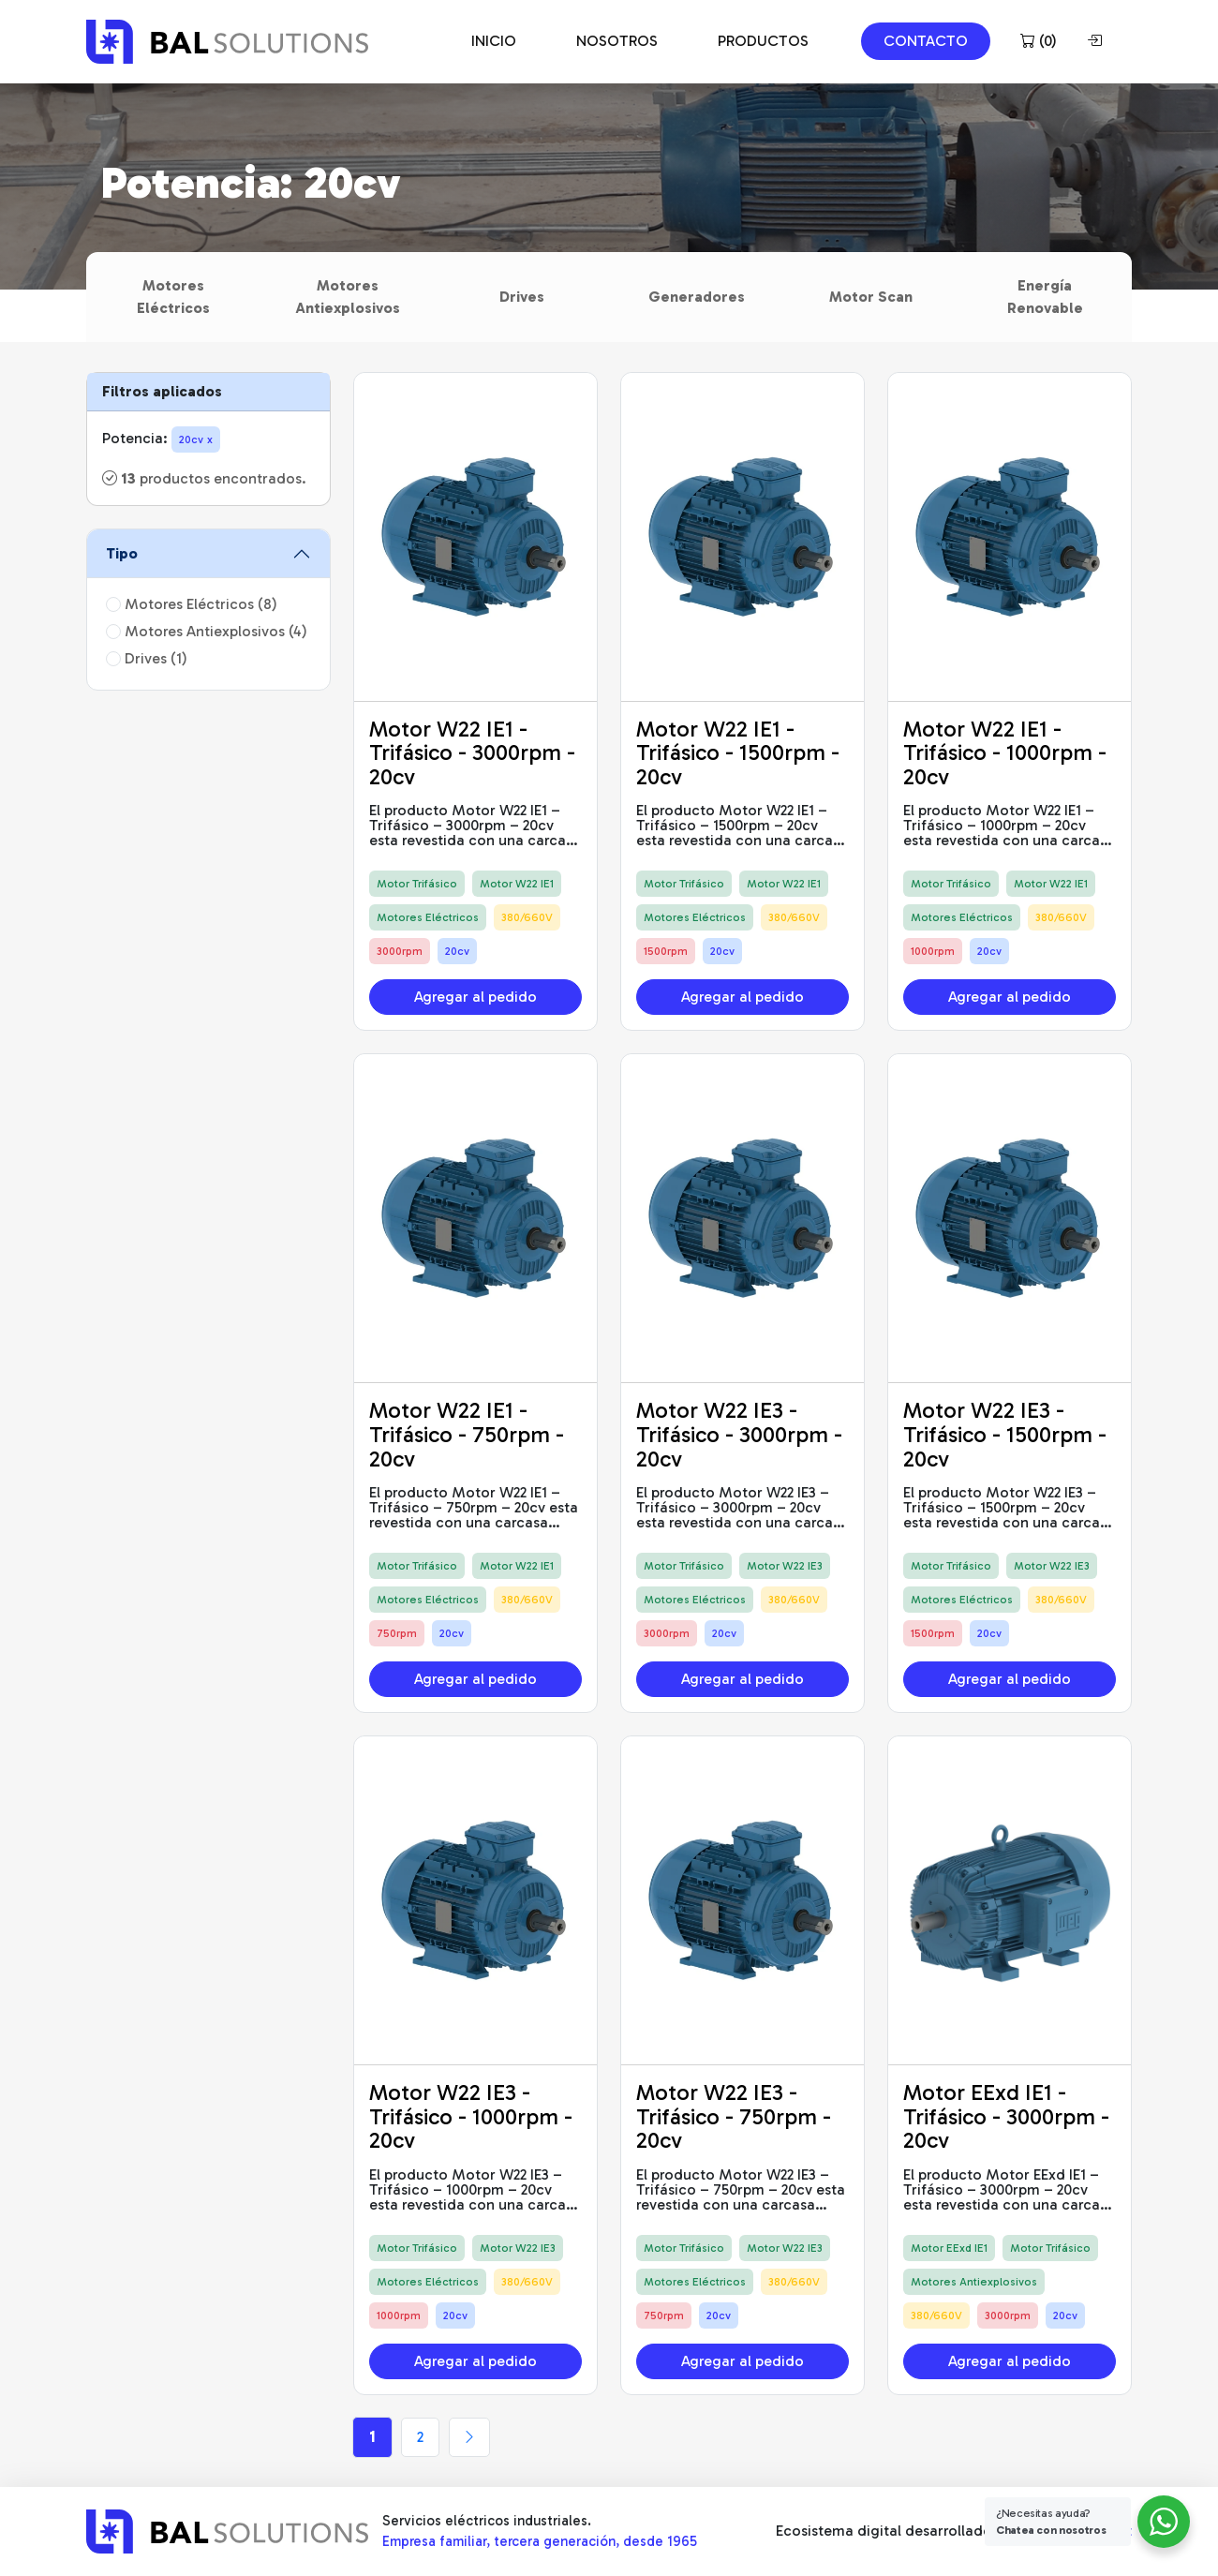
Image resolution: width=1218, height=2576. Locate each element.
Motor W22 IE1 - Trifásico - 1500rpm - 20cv (737, 752)
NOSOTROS (617, 41)
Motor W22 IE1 (517, 883)
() (1038, 41)
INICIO (493, 41)
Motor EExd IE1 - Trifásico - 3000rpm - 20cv (1006, 2115)
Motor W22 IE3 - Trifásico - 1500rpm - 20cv (1005, 1433)
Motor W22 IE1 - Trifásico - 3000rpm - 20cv (472, 752)
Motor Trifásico (417, 883)
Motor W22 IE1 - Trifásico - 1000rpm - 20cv (1005, 752)
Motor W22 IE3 (785, 1565)
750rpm (397, 1633)
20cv (457, 951)
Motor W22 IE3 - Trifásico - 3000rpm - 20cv (739, 1433)
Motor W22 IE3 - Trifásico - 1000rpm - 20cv (470, 2115)
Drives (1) (146, 658)
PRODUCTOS (763, 41)
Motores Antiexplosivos (347, 296)
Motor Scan (871, 296)
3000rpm (400, 951)
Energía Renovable (1045, 296)
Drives (521, 296)
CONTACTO (926, 41)
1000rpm (933, 951)
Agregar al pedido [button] (475, 996)
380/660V (527, 917)
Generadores (696, 296)
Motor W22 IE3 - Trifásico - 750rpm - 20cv (733, 2115)
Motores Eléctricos (173, 296)
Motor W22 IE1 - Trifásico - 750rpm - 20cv (466, 1433)
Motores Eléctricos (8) (191, 604)
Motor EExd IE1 (949, 2248)
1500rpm (666, 951)
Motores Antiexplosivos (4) (206, 631)
